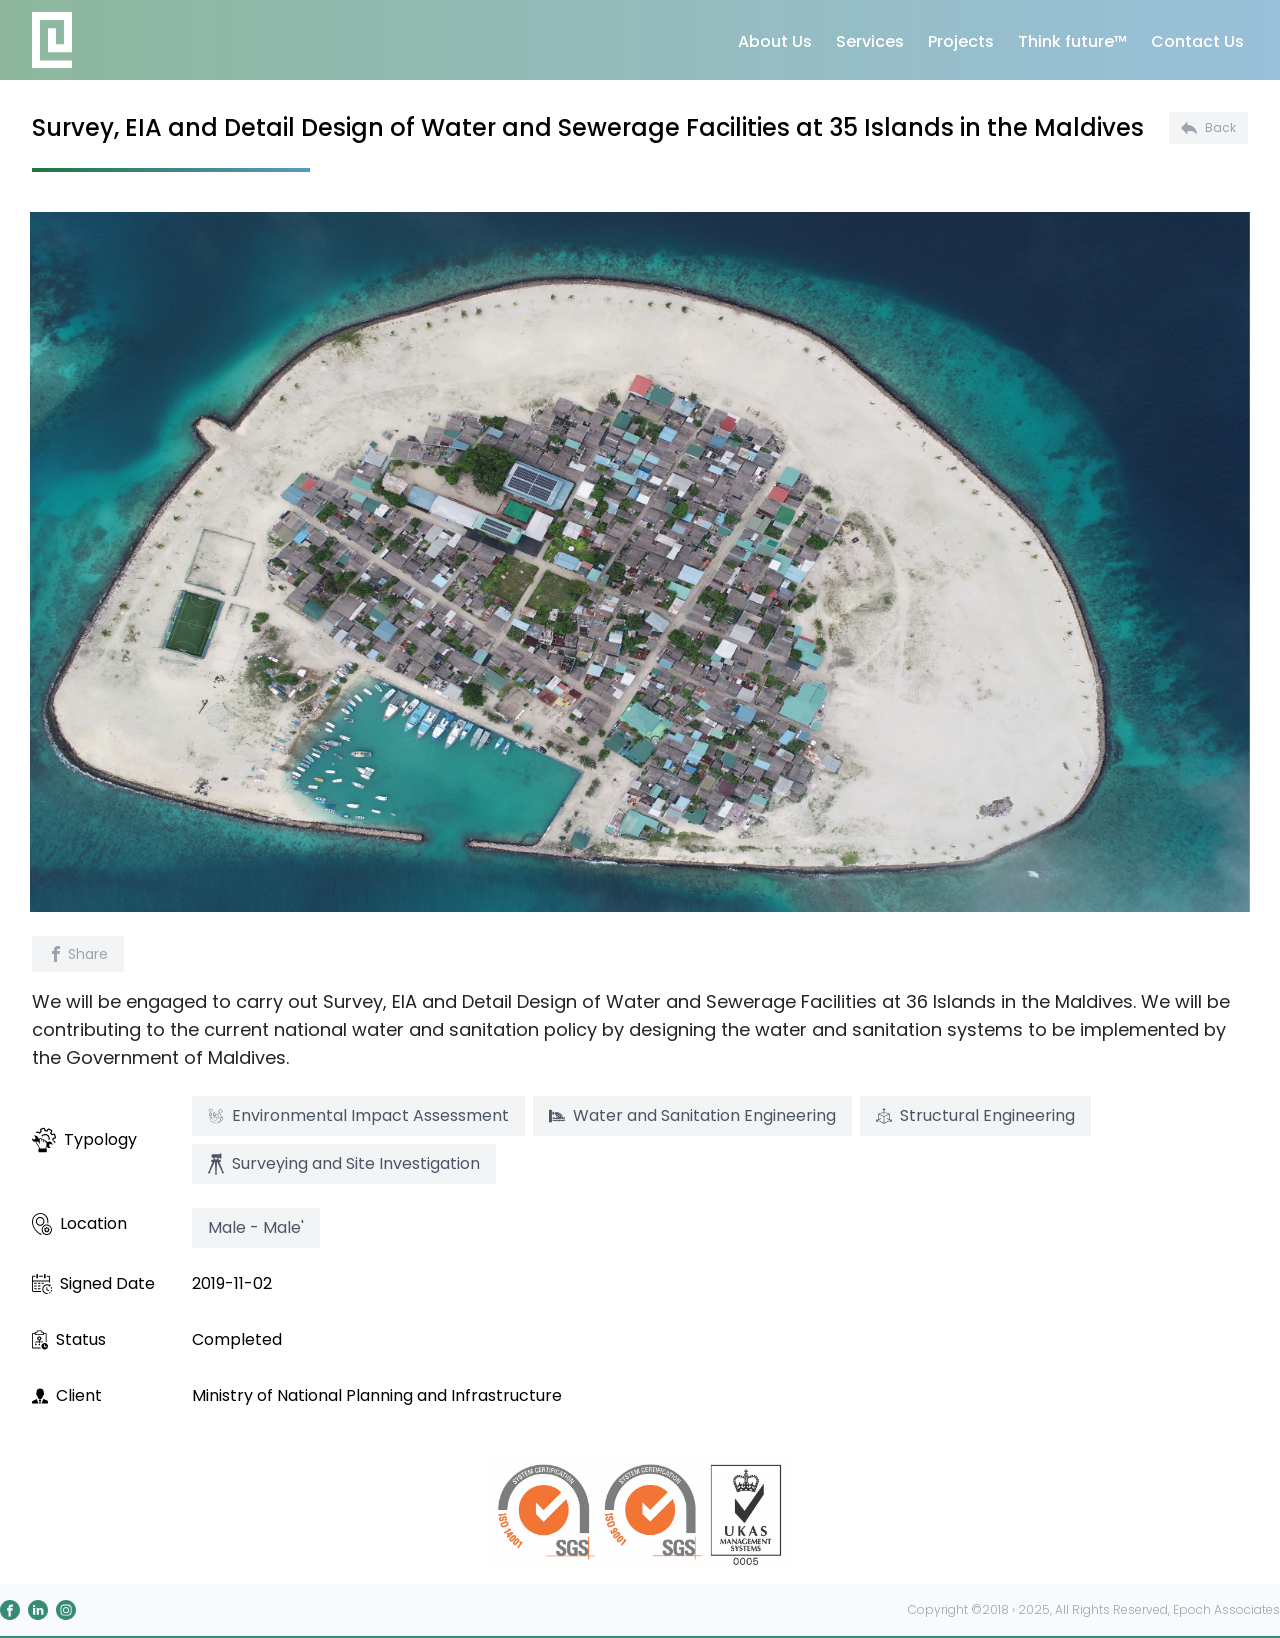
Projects (961, 41)
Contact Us (1197, 41)
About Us (775, 41)
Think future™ (1072, 41)
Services (870, 41)
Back (1208, 127)
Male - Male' (256, 1227)
